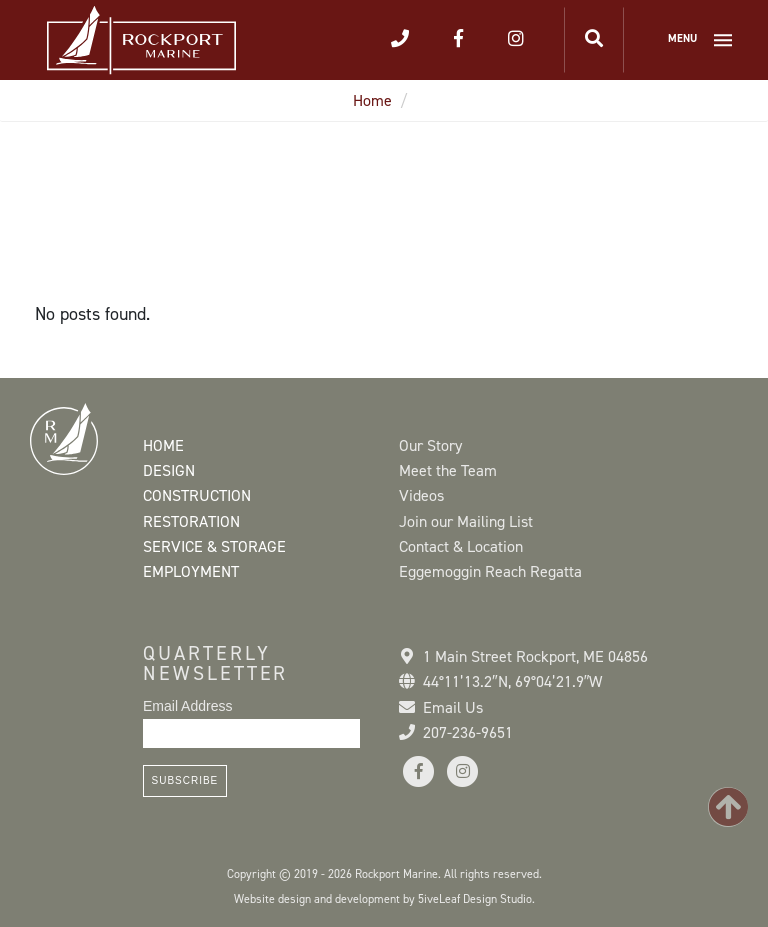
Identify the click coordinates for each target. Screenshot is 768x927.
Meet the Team (448, 470)
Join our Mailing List (466, 521)
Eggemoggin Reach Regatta (490, 571)
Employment (191, 571)
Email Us (453, 707)
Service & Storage (214, 546)
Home (372, 100)
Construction (197, 495)
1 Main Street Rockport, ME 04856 (535, 656)
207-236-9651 (468, 732)
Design (169, 470)
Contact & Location (461, 546)
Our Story (430, 445)
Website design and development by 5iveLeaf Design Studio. (384, 899)
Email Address (187, 706)
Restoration (191, 521)
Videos (421, 495)
